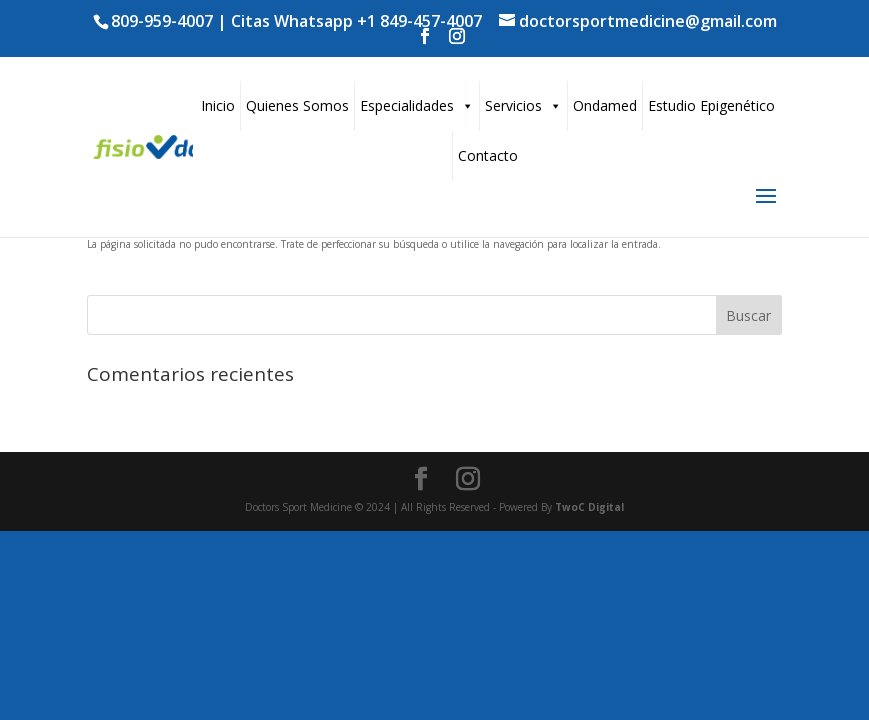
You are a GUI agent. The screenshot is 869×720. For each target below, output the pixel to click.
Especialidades (417, 105)
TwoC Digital (589, 507)
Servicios (523, 105)
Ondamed (605, 105)
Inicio (218, 105)
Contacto (488, 155)
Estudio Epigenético (711, 105)
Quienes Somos (297, 105)
